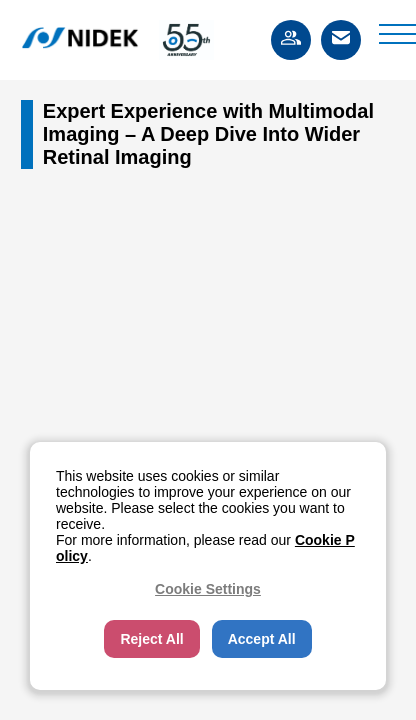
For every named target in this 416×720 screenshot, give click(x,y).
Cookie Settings (208, 589)
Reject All (151, 639)
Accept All (262, 639)
